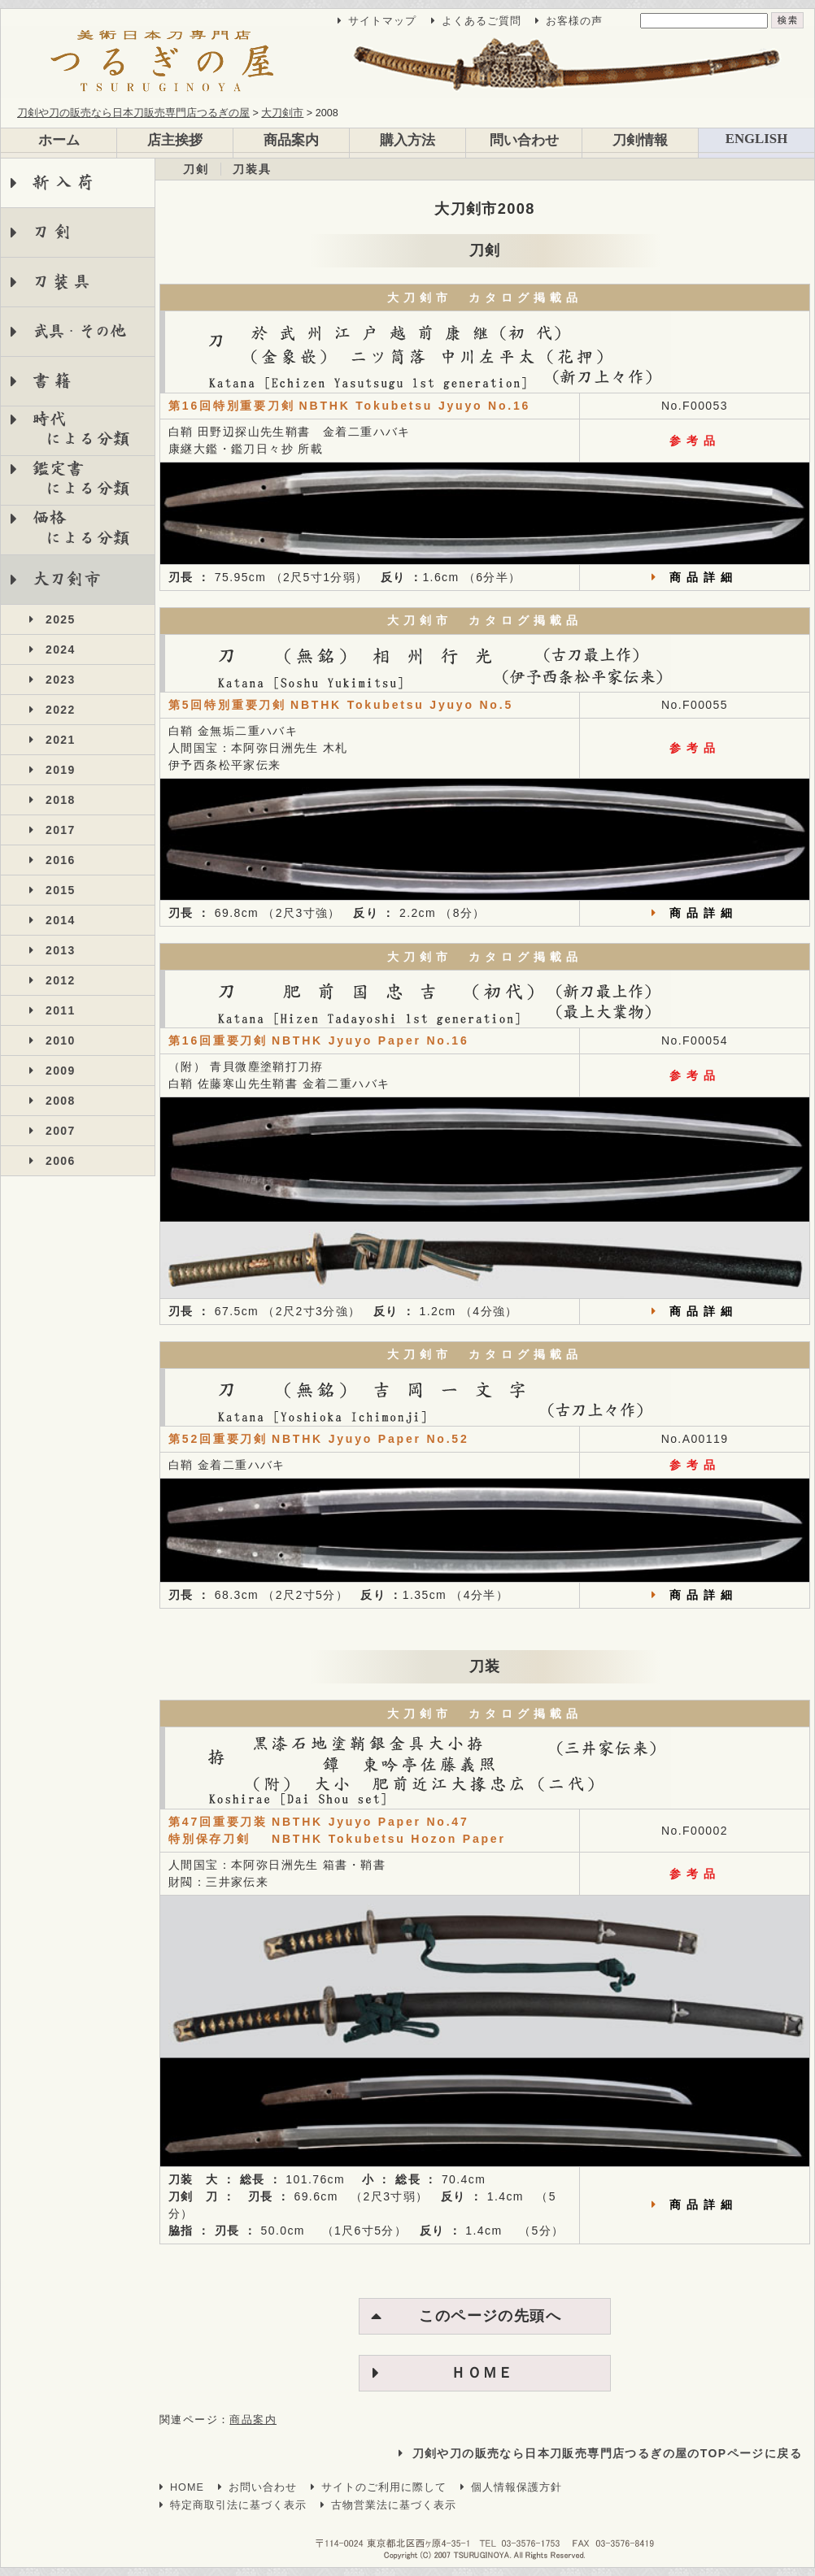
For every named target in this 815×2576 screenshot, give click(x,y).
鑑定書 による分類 (70, 478)
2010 (61, 1040)
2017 (61, 829)
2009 (61, 1070)
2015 (61, 890)
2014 (61, 920)
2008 (61, 1100)
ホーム (59, 140)
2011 (61, 1010)
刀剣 (55, 232)
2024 (61, 649)
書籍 (55, 380)
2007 (61, 1130)
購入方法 (407, 140)
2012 (61, 980)
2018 (61, 799)
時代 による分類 (70, 429)
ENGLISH (756, 138)
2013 (61, 950)
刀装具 (63, 281)
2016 (61, 860)
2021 (61, 739)
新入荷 (66, 182)
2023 (61, 679)
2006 (61, 1160)
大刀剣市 (67, 579)
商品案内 (291, 140)
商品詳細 (703, 577)
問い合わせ (524, 140)
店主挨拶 (175, 140)
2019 (61, 769)
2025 (61, 619)
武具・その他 (78, 331)
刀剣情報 (640, 140)
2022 (61, 709)
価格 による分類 (70, 528)
